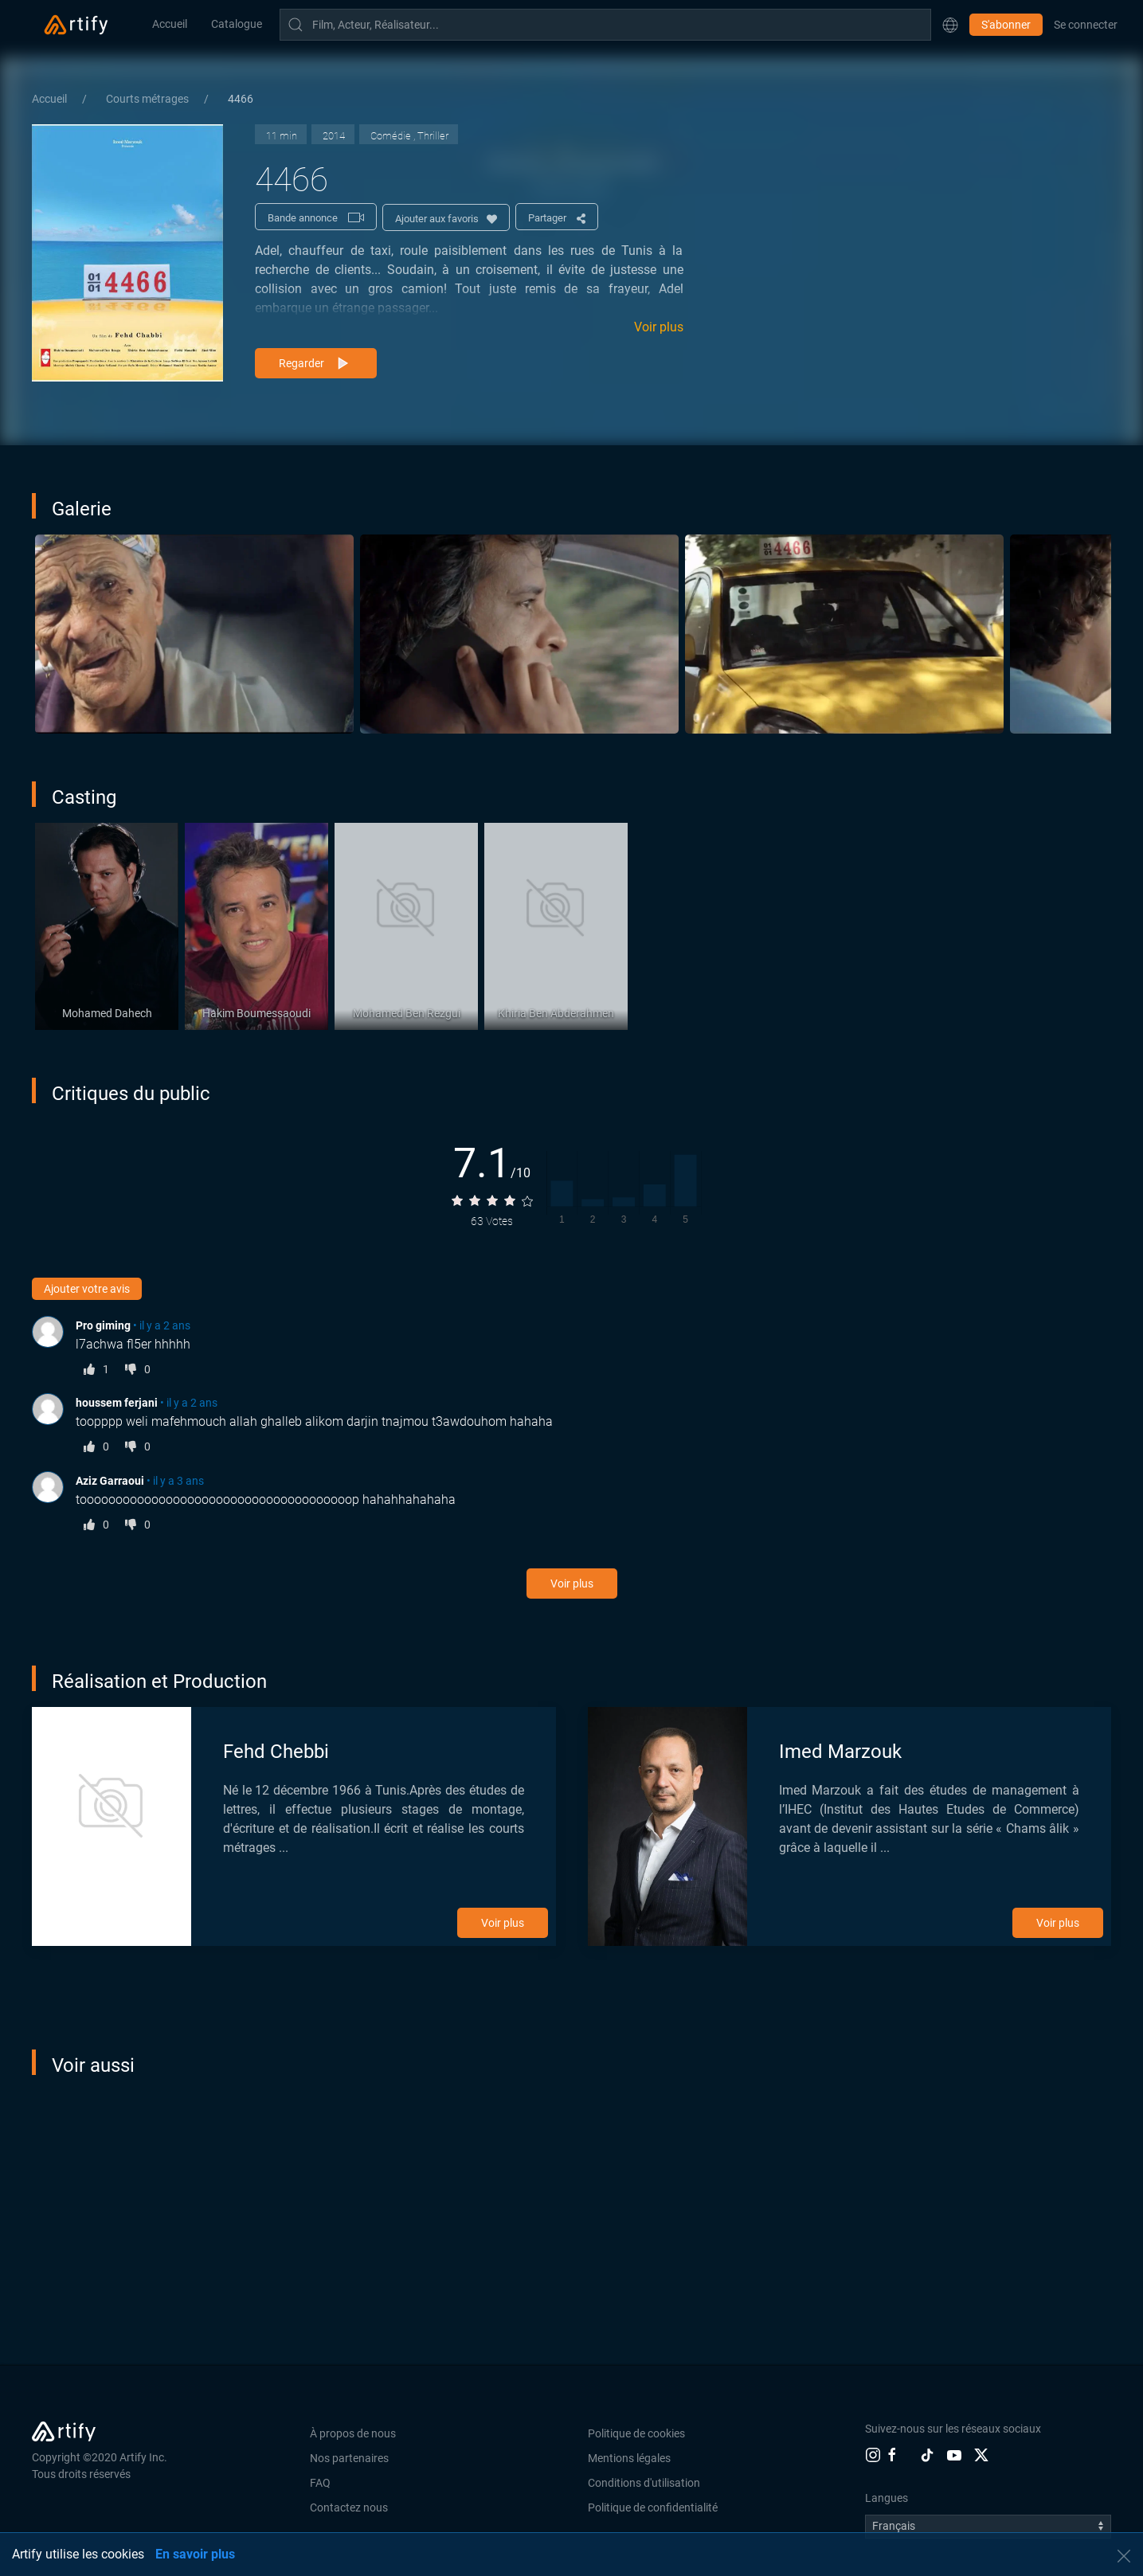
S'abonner (1006, 24)
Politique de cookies (636, 2433)
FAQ (320, 2482)
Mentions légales (629, 2458)
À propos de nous (353, 2433)
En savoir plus (195, 2554)
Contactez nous (349, 2507)
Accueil (169, 24)
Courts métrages (148, 98)
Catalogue (236, 24)
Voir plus (658, 327)
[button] (950, 24)
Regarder (316, 364)
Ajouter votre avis (87, 1288)
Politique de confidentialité (653, 2507)
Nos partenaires (349, 2458)
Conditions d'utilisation (644, 2482)
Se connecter (1086, 24)
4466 (240, 98)
